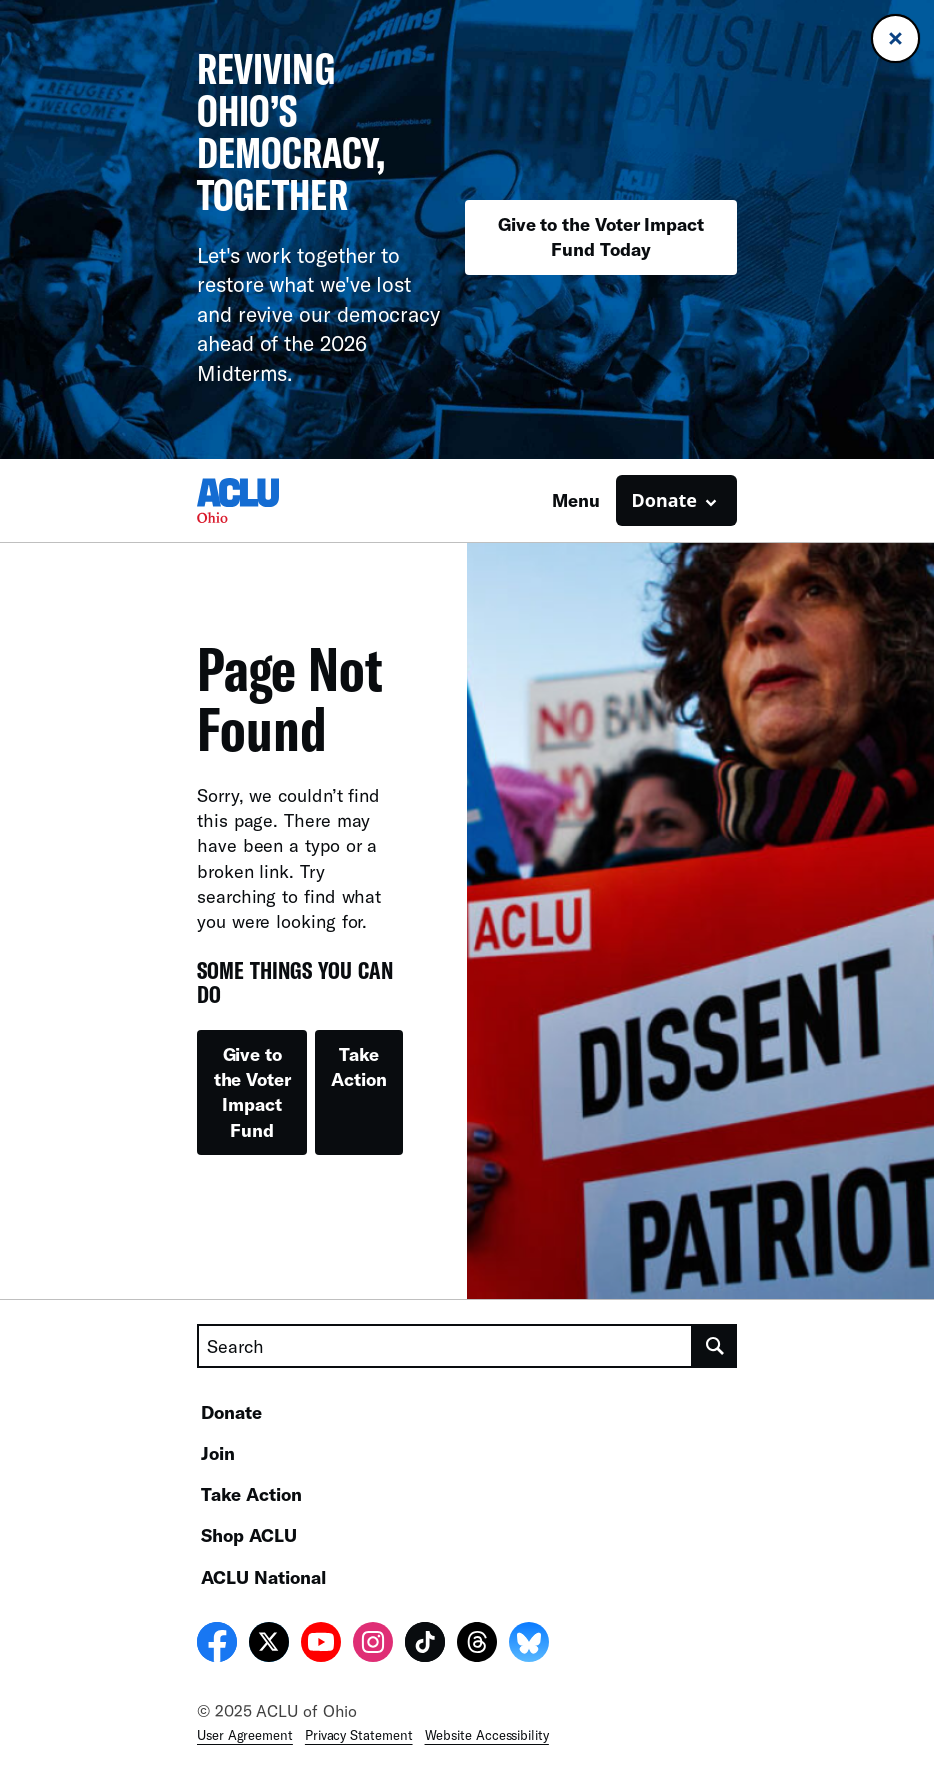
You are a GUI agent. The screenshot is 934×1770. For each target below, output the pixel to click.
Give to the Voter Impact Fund (252, 1092)
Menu (576, 500)
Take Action (359, 1066)
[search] (715, 1346)
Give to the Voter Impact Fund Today (601, 236)
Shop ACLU (249, 1535)
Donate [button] (664, 500)
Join (218, 1453)
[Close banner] (895, 38)
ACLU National (263, 1577)
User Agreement (245, 1735)
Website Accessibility (487, 1735)
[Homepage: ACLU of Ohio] (267, 500)
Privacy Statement (359, 1735)
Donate (231, 1412)
